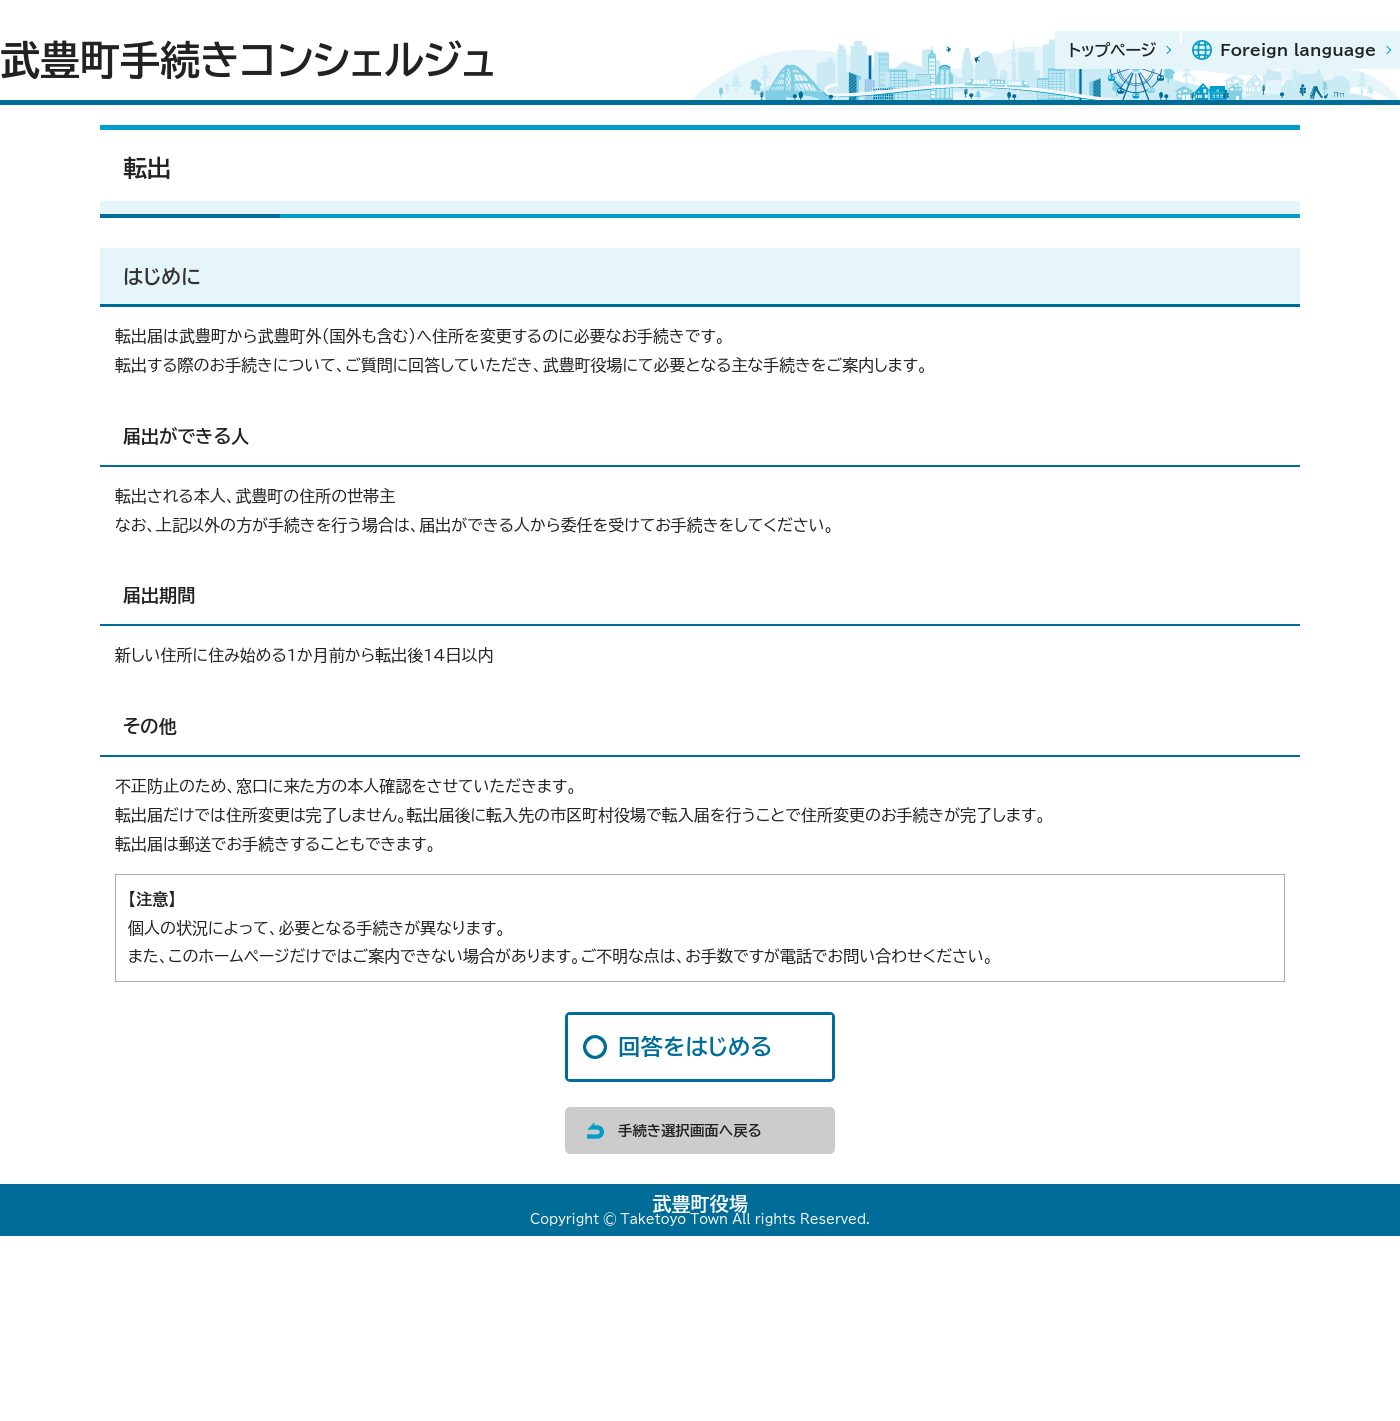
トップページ (1112, 50)
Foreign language (1298, 50)
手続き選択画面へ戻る (690, 1130)
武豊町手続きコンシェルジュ (248, 60)
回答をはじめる (695, 1046)
